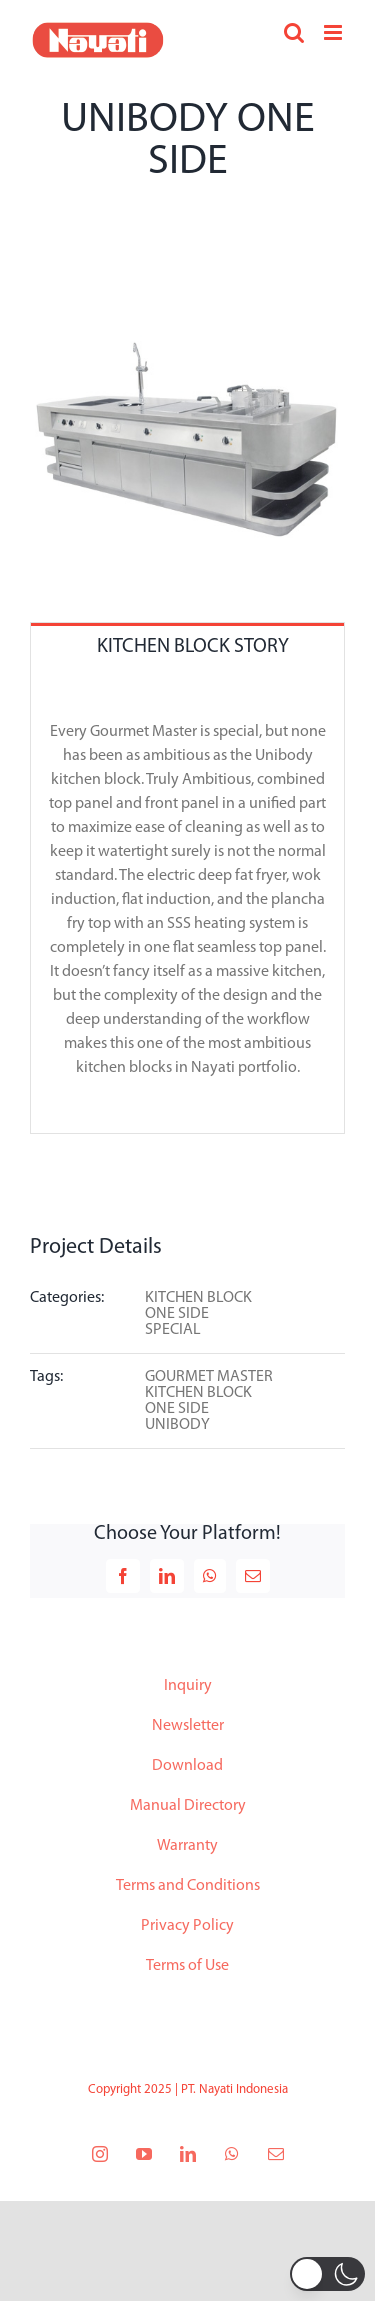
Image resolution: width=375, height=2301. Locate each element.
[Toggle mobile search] (294, 32)
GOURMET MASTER (209, 1377)
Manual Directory (188, 1806)
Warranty (187, 1846)
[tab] (187, 645)
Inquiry (188, 1686)
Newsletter (188, 1726)
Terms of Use (187, 1966)
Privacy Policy (187, 1926)
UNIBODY (177, 1425)
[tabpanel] (187, 901)
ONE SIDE (177, 1314)
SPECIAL (173, 1330)
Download (187, 1766)
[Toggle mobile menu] (334, 32)
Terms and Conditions (188, 1886)
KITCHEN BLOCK (198, 1298)
